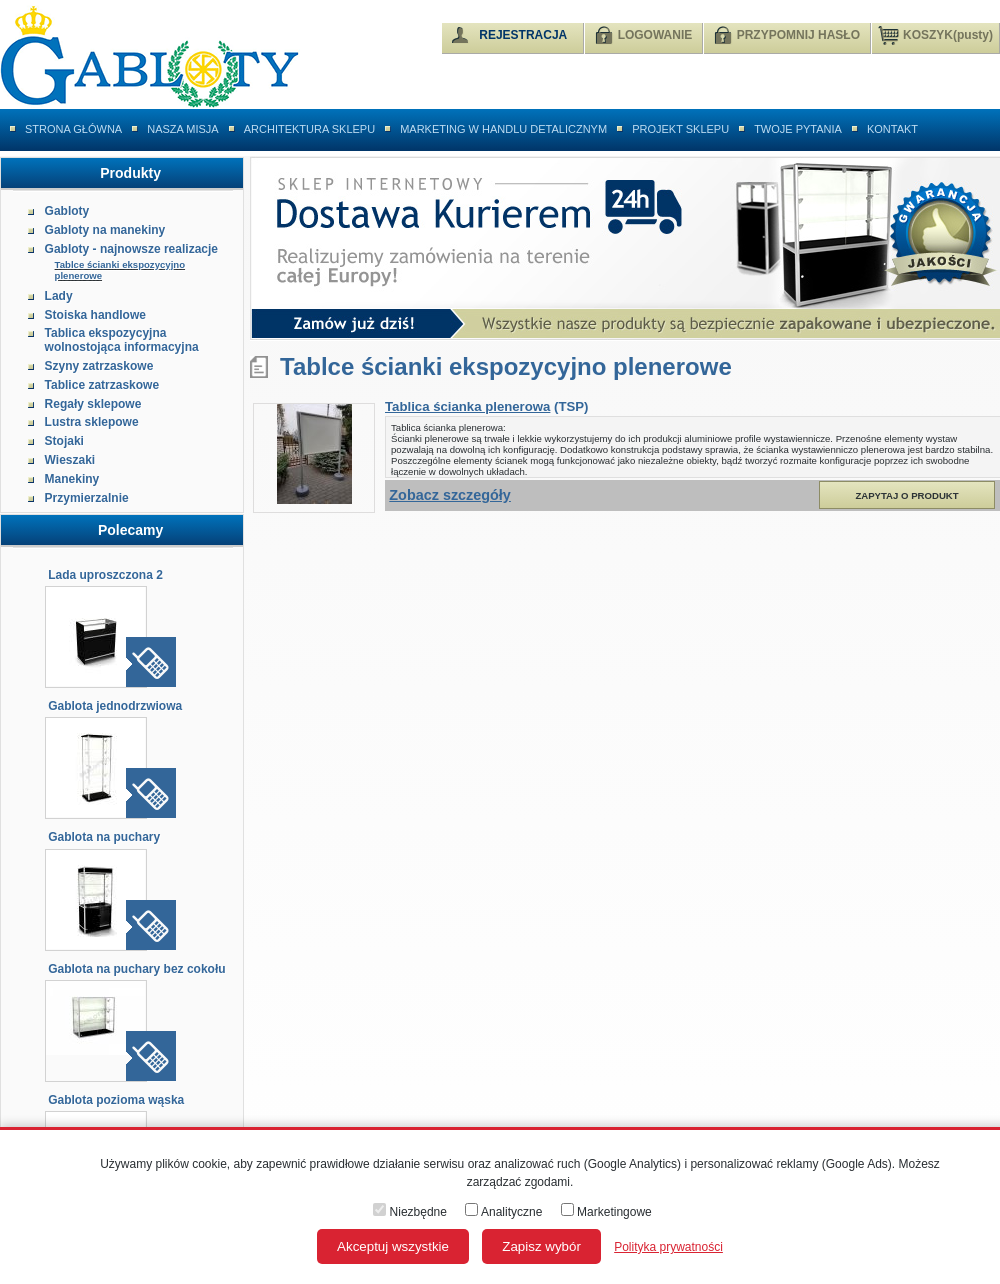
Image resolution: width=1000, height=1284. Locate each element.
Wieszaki (70, 460)
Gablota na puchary (104, 837)
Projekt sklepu (680, 129)
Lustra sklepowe (92, 422)
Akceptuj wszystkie (393, 1246)
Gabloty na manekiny (105, 230)
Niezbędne (410, 1212)
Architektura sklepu (309, 129)
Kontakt (892, 129)
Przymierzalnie (87, 498)
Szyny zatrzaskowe (99, 366)
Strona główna (73, 129)
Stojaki (64, 441)
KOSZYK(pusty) (935, 34)
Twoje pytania (798, 129)
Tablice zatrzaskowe (102, 385)
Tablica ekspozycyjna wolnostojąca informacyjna (122, 340)
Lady (59, 296)
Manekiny (72, 479)
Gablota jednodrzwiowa (115, 706)
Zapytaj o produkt (906, 495)
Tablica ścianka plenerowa (467, 406)
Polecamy (130, 530)
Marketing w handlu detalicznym (503, 129)
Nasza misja (183, 129)
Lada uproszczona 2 (105, 575)
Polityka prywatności (668, 1247)
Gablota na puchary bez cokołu (136, 969)
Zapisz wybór (541, 1246)
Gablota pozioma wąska (116, 1100)
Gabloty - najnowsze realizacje (131, 249)
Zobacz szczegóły (450, 495)
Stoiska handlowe (95, 315)
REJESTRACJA (523, 35)
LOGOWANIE (655, 35)
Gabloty (67, 211)
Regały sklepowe (93, 404)
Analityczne (503, 1212)
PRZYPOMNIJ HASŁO (798, 35)
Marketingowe (606, 1212)
